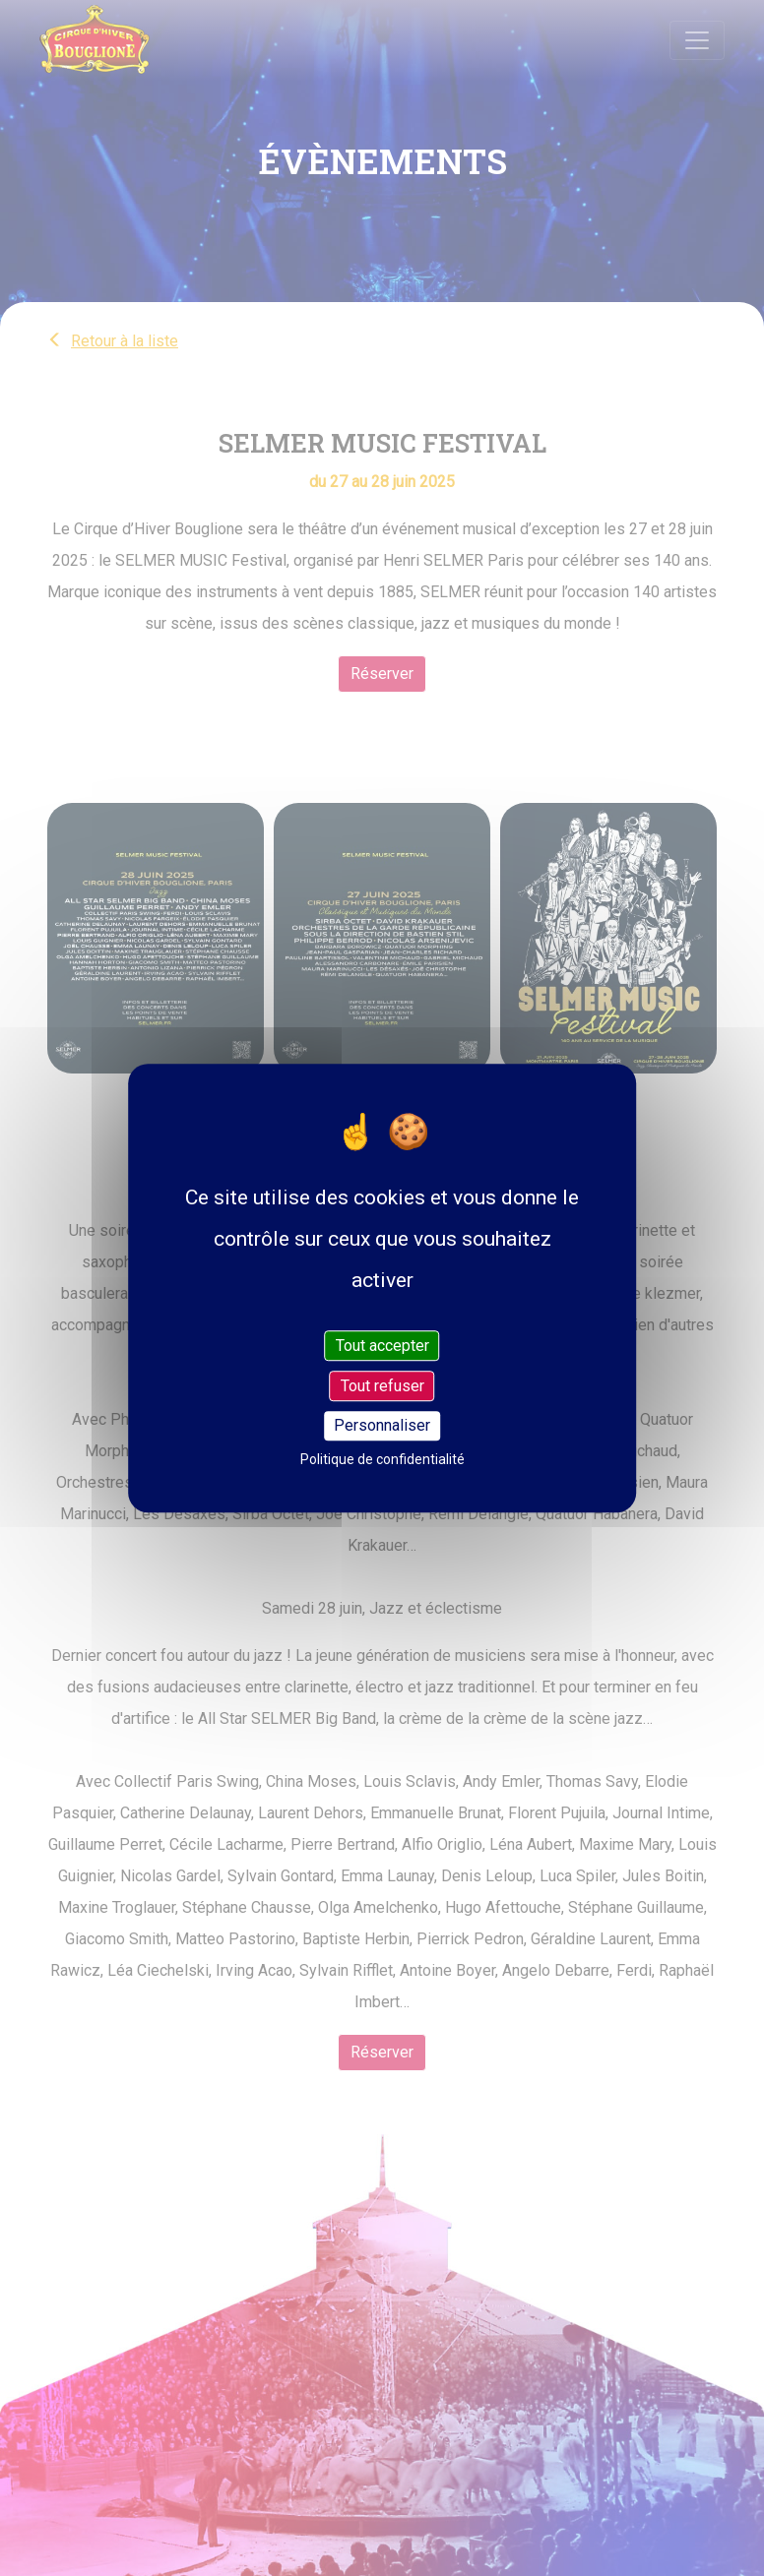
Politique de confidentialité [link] (382, 1459)
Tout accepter (382, 1345)
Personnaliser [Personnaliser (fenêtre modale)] (382, 1426)
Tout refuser (382, 1386)
